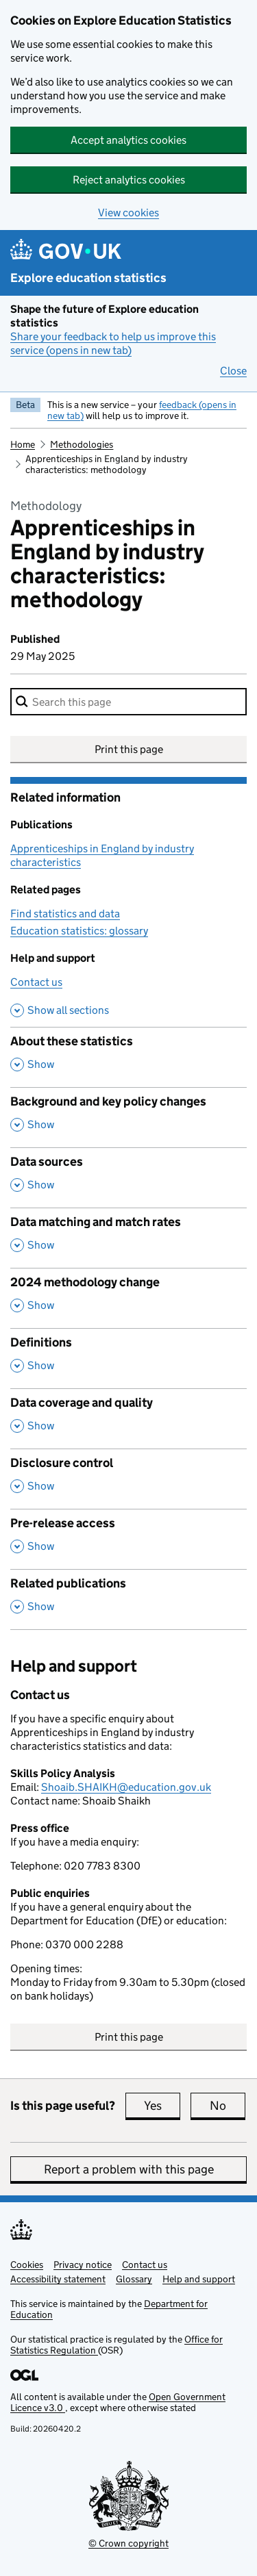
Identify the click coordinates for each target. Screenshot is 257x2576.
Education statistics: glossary (79, 930)
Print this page (129, 749)
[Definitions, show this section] (128, 1358)
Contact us (36, 982)
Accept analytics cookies (128, 139)
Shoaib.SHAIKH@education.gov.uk (126, 1787)
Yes (162, 2105)
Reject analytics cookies (129, 179)
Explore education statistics (88, 278)
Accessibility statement (58, 2279)
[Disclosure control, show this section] (128, 1479)
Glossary (134, 2279)
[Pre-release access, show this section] (128, 1539)
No (227, 2105)
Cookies (26, 2264)
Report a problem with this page (129, 2169)
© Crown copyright (128, 2543)
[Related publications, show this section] (128, 1599)
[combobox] (128, 701)
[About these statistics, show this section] (128, 1057)
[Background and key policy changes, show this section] (128, 1117)
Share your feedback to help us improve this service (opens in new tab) (113, 343)
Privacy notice (82, 2264)
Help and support (198, 2279)
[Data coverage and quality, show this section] (128, 1418)
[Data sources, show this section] (128, 1177)
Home (22, 444)
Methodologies (81, 444)
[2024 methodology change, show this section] (128, 1298)
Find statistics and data (65, 913)
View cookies (128, 212)
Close (233, 370)
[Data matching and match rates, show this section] (128, 1238)
